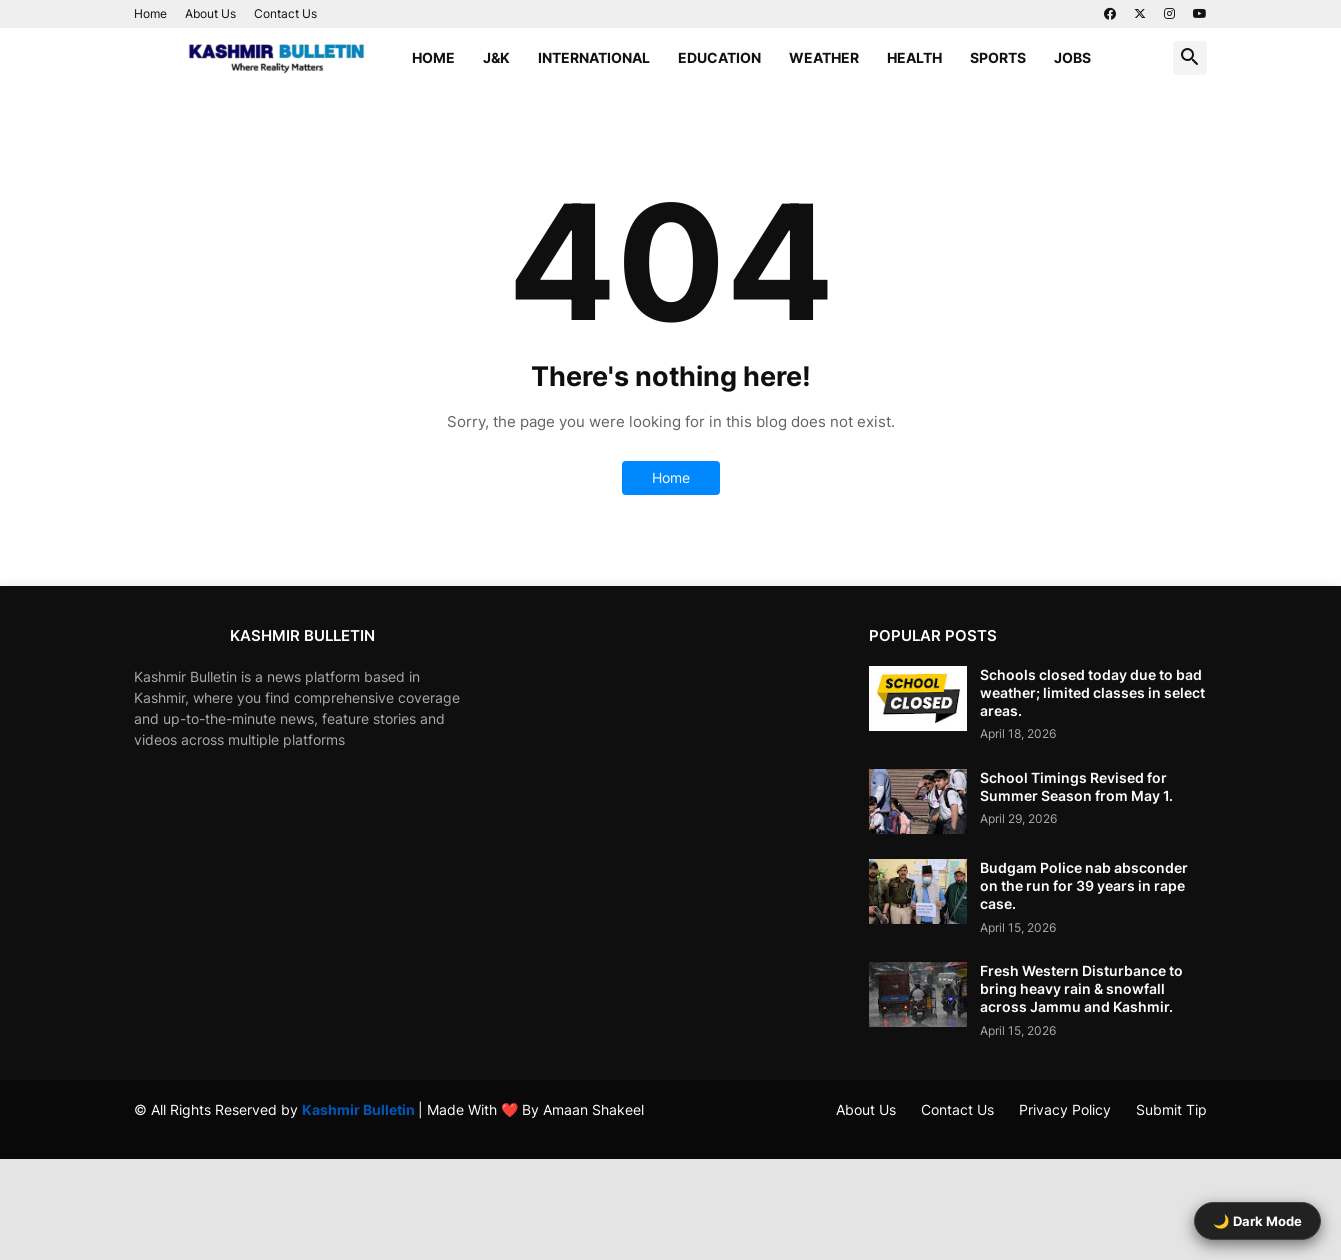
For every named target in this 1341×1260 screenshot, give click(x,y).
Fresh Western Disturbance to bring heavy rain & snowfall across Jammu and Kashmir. (1081, 988)
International (594, 57)
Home (150, 13)
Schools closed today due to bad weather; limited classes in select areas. (1092, 692)
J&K (496, 57)
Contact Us (285, 13)
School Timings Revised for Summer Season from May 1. (1076, 786)
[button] (1190, 58)
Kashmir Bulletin (360, 1109)
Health (914, 57)
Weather (824, 57)
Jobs (1072, 57)
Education (719, 57)
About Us (210, 13)
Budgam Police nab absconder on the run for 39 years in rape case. (1084, 885)
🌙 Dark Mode (1257, 1221)
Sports (998, 57)
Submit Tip (1171, 1109)
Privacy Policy (1065, 1109)
